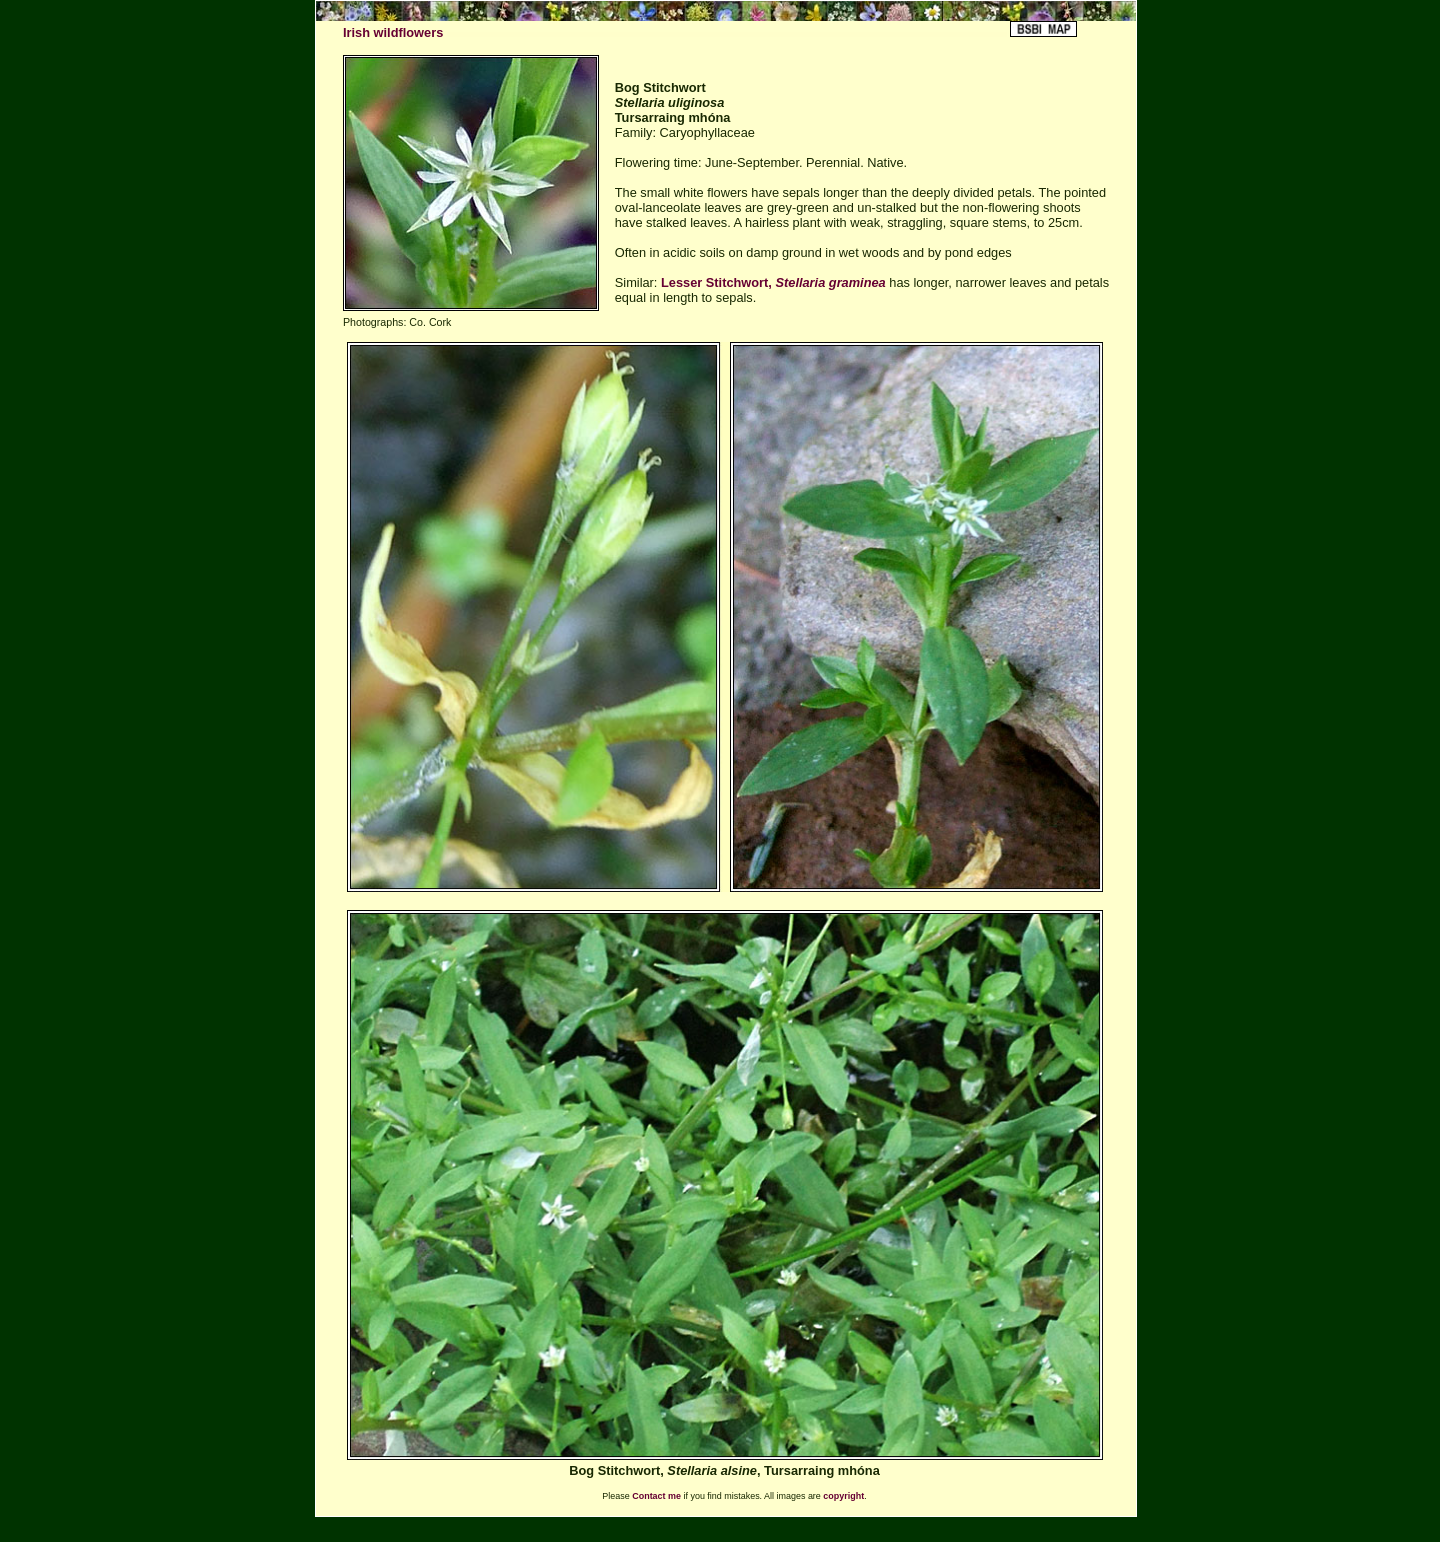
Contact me (656, 1496)
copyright (843, 1496)
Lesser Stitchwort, (773, 282)
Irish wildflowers (393, 32)
